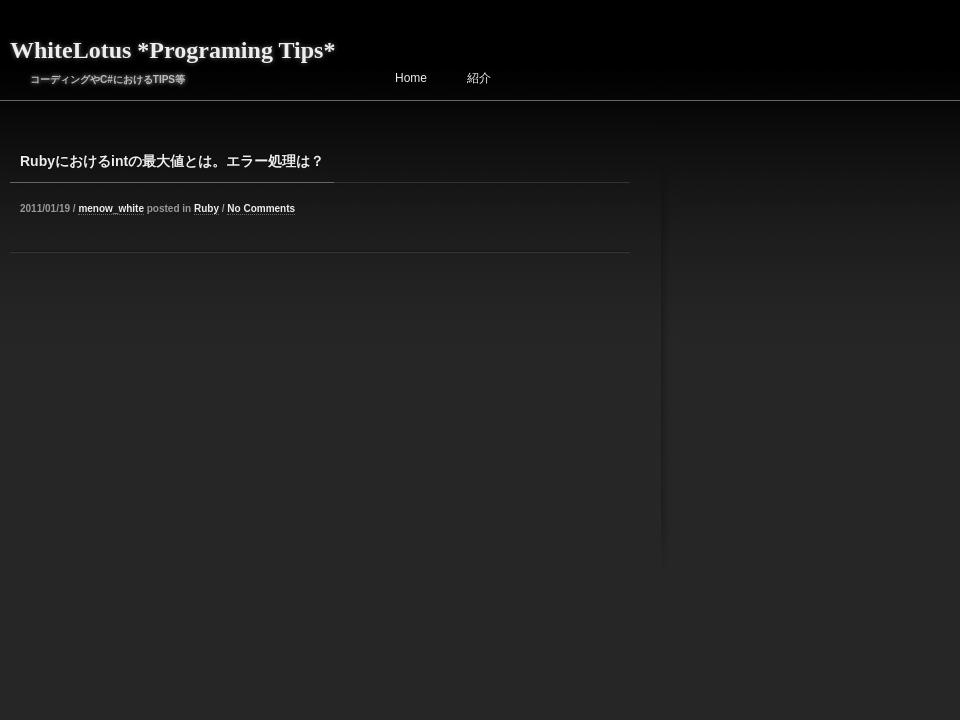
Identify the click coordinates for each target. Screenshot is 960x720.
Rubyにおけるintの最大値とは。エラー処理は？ (172, 161)
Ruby (206, 208)
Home (411, 78)
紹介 (479, 78)
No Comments (261, 208)
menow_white (111, 208)
